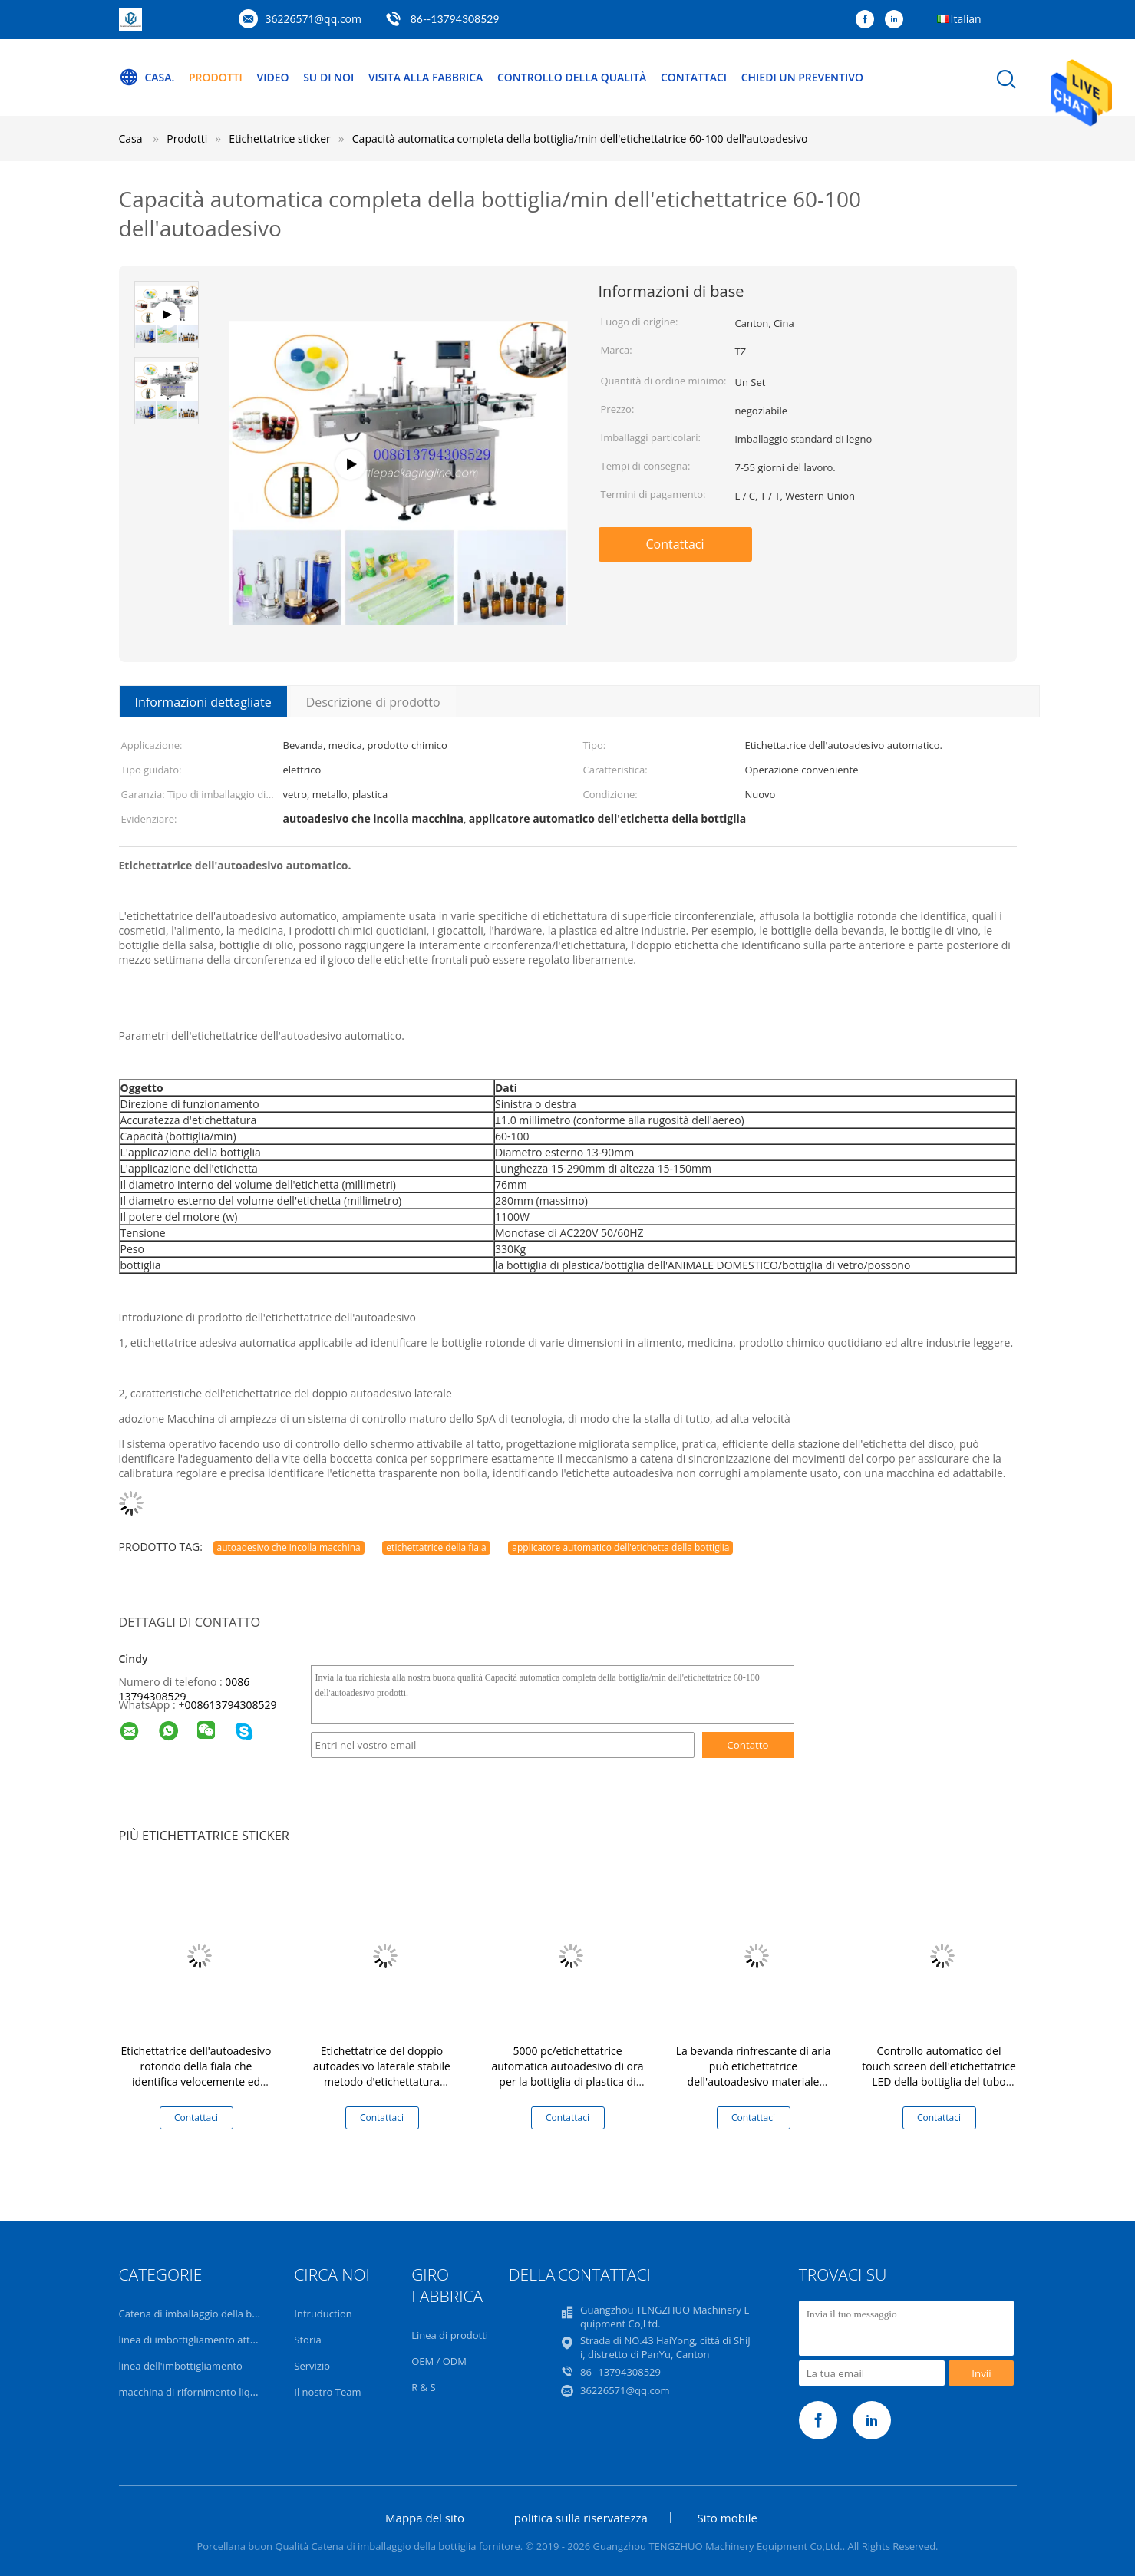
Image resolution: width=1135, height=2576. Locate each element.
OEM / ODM (439, 2361)
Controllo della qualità (573, 77)
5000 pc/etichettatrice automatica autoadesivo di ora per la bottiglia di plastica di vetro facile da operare (567, 2073)
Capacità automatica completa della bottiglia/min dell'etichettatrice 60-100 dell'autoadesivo (580, 138)
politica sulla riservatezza (581, 2517)
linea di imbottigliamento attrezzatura (206, 2340)
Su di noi (328, 77)
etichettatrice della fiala (436, 1547)
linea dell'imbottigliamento (181, 2366)
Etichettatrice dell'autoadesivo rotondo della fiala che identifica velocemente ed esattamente (196, 2073)
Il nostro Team (327, 2392)
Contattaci (695, 77)
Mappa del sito (424, 2517)
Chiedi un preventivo (803, 77)
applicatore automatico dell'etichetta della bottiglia (620, 1547)
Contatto (747, 1745)
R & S (423, 2387)
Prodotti (216, 77)
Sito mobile (727, 2517)
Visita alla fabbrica (425, 77)
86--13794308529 (455, 18)
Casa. (147, 77)
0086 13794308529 (184, 1689)
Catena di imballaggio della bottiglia (201, 2313)
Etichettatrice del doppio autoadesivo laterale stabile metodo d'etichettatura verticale (381, 2073)
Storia (307, 2340)
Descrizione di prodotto (373, 702)
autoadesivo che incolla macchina (289, 1547)
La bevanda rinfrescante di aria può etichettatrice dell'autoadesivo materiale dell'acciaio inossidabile (753, 2073)
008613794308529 (230, 1704)
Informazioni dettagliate (203, 702)
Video (273, 77)
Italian (966, 19)
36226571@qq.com (314, 19)
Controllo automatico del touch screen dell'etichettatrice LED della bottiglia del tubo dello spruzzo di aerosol (939, 2073)
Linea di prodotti (449, 2335)
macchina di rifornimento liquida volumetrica (223, 2392)
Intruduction (322, 2313)
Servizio (312, 2366)
